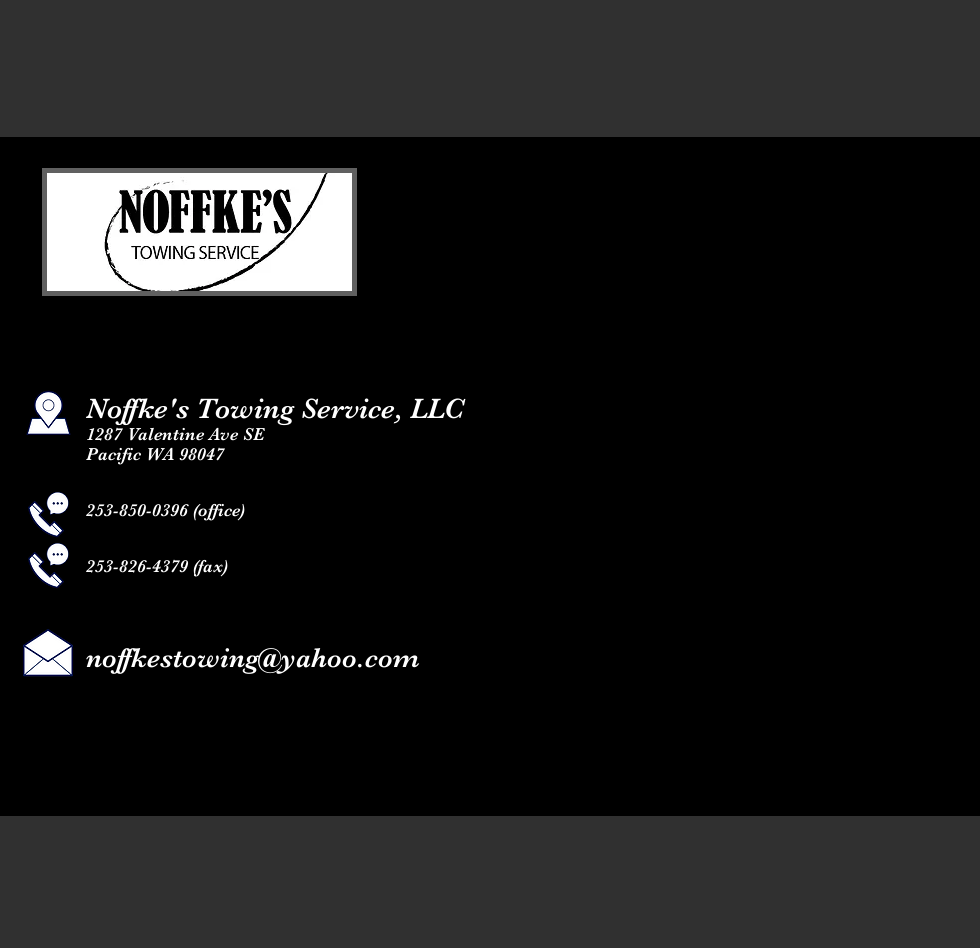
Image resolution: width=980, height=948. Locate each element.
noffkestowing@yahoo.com (253, 658)
